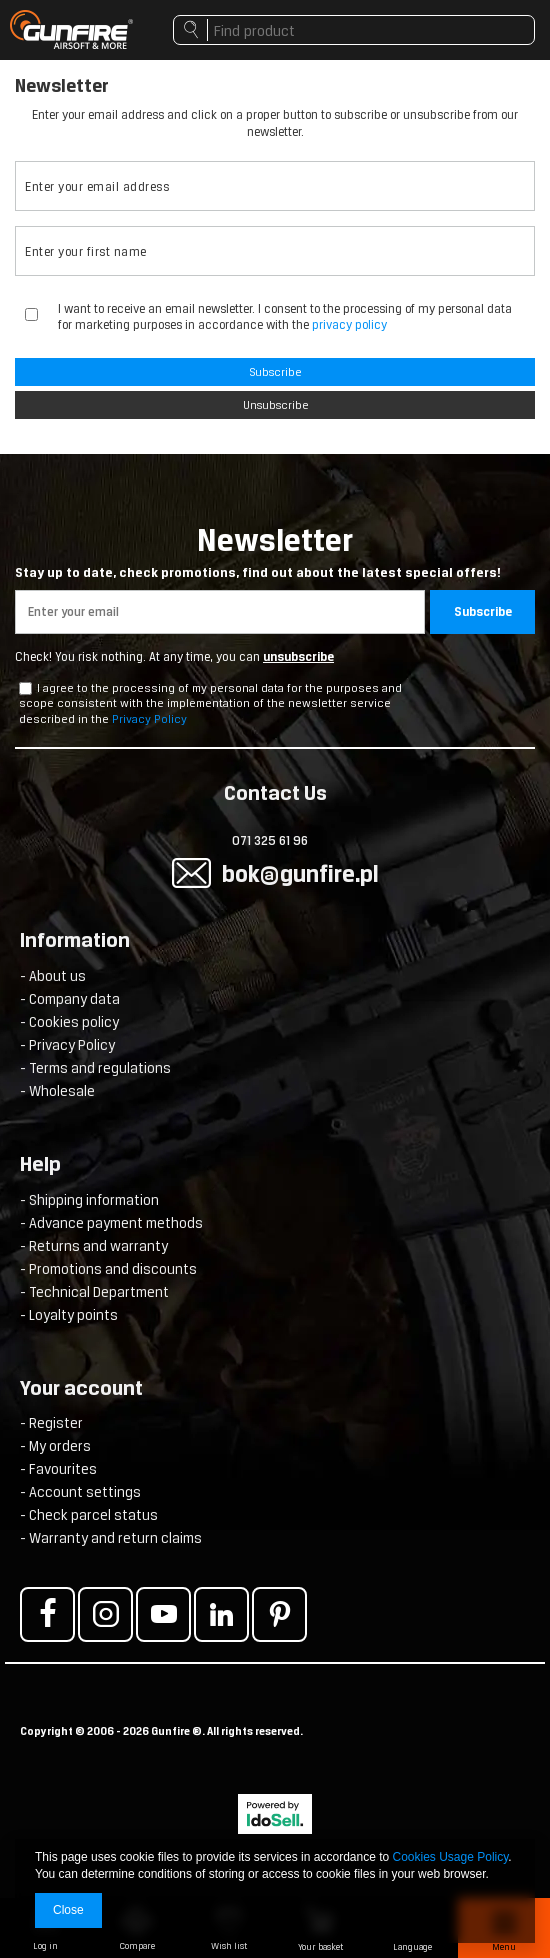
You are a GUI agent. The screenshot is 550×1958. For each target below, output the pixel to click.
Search (190, 35)
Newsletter (275, 551)
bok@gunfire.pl (300, 873)
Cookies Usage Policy (451, 1857)
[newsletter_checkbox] (25, 688)
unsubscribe (298, 657)
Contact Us (275, 795)
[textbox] (354, 30)
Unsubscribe (275, 405)
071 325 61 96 (270, 840)
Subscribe (275, 372)
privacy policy (349, 324)
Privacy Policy (149, 719)
